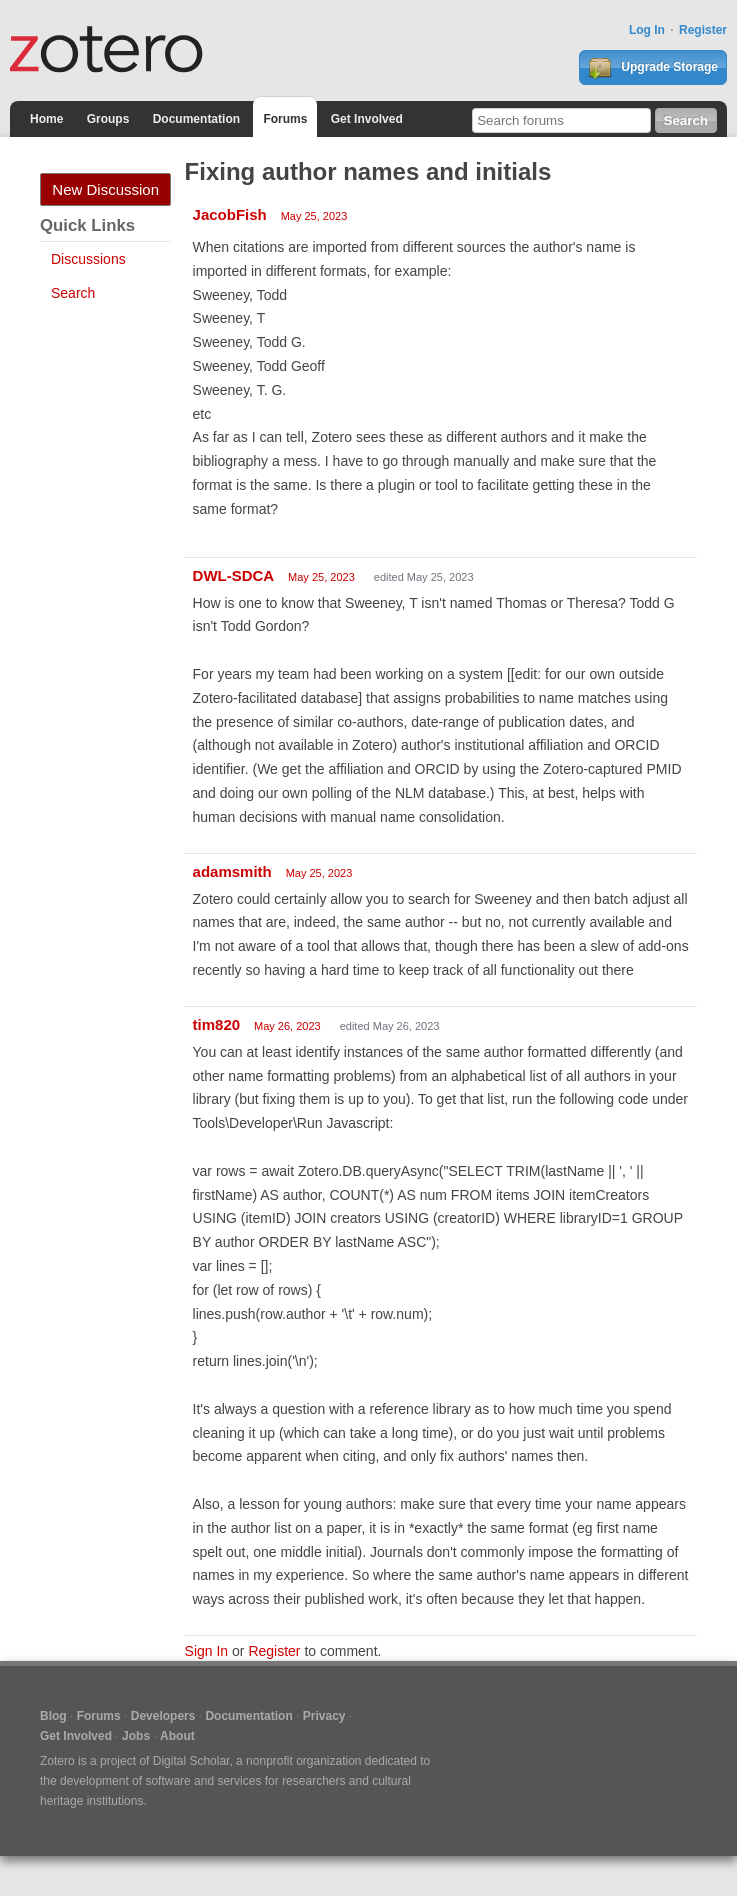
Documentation (196, 119)
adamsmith (232, 871)
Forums (285, 119)
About (177, 1736)
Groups (108, 119)
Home (46, 119)
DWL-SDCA (234, 575)
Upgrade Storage (653, 68)
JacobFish (230, 214)
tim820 (217, 1024)
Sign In (207, 1651)
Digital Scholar (191, 1761)
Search (73, 293)
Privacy (324, 1716)
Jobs (136, 1736)
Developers (163, 1716)
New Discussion (105, 189)
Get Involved (367, 119)
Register (703, 30)
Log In (647, 30)
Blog (53, 1716)
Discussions (88, 259)
